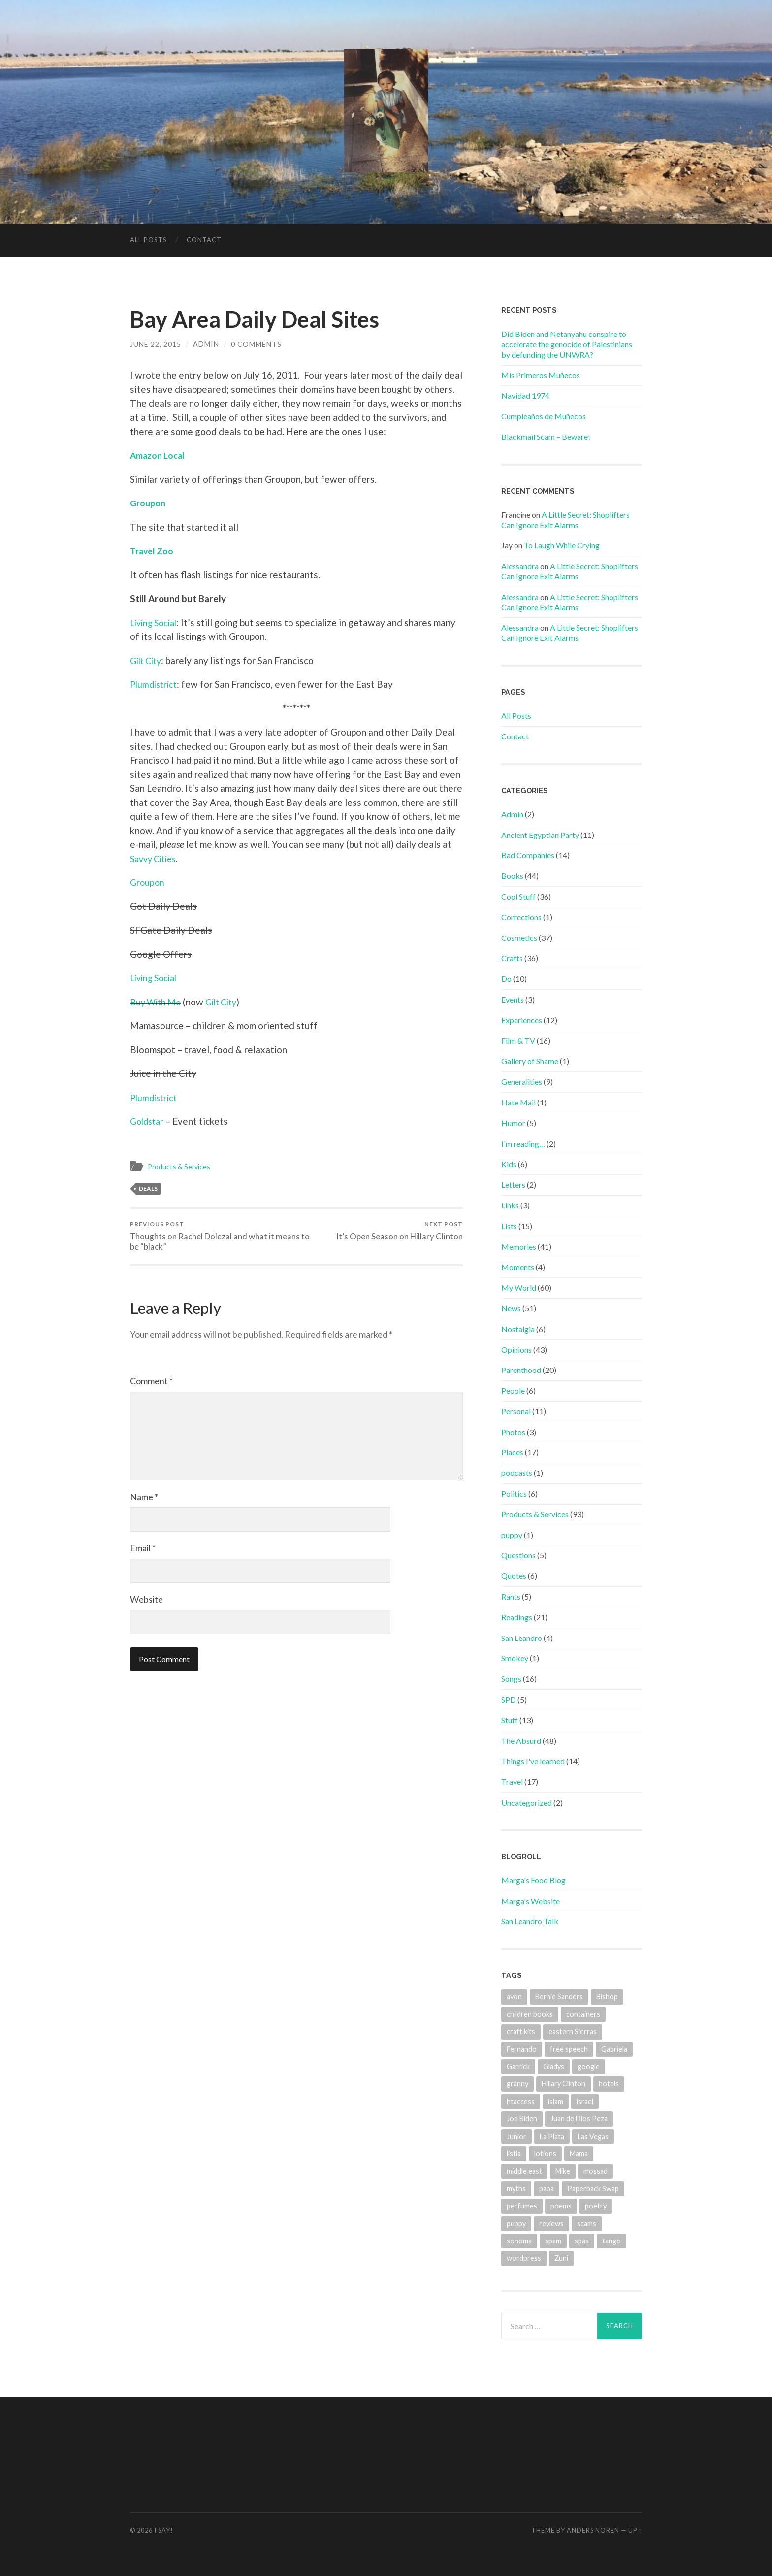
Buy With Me (157, 1001)
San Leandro (521, 1637)
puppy (511, 1534)
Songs (511, 1678)
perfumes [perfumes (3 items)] (522, 2206)
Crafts (512, 958)
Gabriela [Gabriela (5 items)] (614, 2049)
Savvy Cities (156, 858)
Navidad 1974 (525, 395)
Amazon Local (159, 455)
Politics (514, 1493)
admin (206, 344)
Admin (512, 814)
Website (146, 1599)
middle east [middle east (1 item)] (524, 2171)
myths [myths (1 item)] (516, 2188)
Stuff (509, 1720)
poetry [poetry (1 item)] (596, 2206)
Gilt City (147, 660)
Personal (516, 1411)
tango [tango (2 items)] (611, 2241)
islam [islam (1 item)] (555, 2101)
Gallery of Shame (529, 1061)
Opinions (516, 1349)
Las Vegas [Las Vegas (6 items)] (593, 2136)
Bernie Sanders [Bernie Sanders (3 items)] (559, 1996)
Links (510, 1205)
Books (512, 875)
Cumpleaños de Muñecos (543, 416)
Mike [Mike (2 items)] (562, 2171)
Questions (518, 1555)
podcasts (516, 1472)
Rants (510, 1596)
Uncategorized (526, 1802)
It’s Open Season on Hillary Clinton (399, 1230)
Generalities (521, 1081)
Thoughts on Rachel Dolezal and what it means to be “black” (211, 1236)
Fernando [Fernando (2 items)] (522, 2049)
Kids (508, 1164)
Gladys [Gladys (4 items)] (553, 2066)
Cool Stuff (518, 896)
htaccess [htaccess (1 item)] (521, 2101)
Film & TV (518, 1040)
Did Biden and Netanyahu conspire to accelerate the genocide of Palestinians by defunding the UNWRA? (566, 344)
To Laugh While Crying (562, 545)
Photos (513, 1432)
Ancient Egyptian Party (540, 834)
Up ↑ (635, 2530)
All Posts (148, 240)
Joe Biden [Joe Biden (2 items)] (522, 2118)
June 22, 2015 (155, 344)
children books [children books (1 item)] (530, 2014)
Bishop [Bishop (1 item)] (607, 1996)
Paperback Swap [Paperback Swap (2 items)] (593, 2188)
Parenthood (521, 1369)
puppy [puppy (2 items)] (516, 2223)
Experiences (521, 1020)
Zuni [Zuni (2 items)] (561, 2258)
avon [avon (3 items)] (514, 1996)
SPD (508, 1699)
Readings (516, 1617)
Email (143, 1548)
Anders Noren (593, 2530)
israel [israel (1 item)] (585, 2101)
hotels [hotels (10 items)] (609, 2083)
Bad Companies (527, 855)
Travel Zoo (153, 550)
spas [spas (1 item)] (582, 2241)
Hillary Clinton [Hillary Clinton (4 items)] (563, 2083)
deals (148, 1188)
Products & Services (181, 1166)
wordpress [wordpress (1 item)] (524, 2258)
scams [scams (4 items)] (586, 2223)
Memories (518, 1246)
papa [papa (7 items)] (546, 2188)
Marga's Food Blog (533, 1880)
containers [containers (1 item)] (583, 2014)
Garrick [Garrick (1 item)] (518, 2066)
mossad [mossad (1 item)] (595, 2171)
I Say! (163, 2530)
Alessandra (520, 565)
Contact (204, 240)
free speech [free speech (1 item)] (569, 2049)
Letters (513, 1184)
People (513, 1390)
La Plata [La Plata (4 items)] (552, 2136)
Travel (512, 1781)
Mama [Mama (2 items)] (579, 2153)
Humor (513, 1123)
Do (506, 978)
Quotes (513, 1575)
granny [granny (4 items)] (517, 2083)
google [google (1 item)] (589, 2066)
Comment (151, 1381)
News (511, 1308)
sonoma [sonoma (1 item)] (519, 2241)
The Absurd (521, 1740)
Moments (517, 1266)
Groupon (148, 502)
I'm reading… (523, 1143)
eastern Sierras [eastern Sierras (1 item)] (572, 2031)
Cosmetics (519, 937)
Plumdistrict (155, 684)
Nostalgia (518, 1329)
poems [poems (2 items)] (561, 2206)
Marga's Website (530, 1901)
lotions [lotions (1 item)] (545, 2153)
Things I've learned (533, 1761)
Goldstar (148, 1121)
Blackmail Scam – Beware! (545, 436)
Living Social (156, 622)
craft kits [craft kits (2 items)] (521, 2031)
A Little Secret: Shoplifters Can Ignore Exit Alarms (565, 520)
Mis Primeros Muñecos (540, 375)
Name (144, 1497)
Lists (509, 1226)
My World (518, 1287)
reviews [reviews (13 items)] (551, 2223)
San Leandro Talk (529, 1921)
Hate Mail (518, 1102)
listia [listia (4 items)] (514, 2153)
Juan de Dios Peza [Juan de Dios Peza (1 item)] (579, 2118)
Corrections (521, 917)
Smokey (514, 1658)
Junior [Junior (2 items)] (516, 2136)
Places (512, 1452)
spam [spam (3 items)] (553, 2241)
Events (512, 999)
